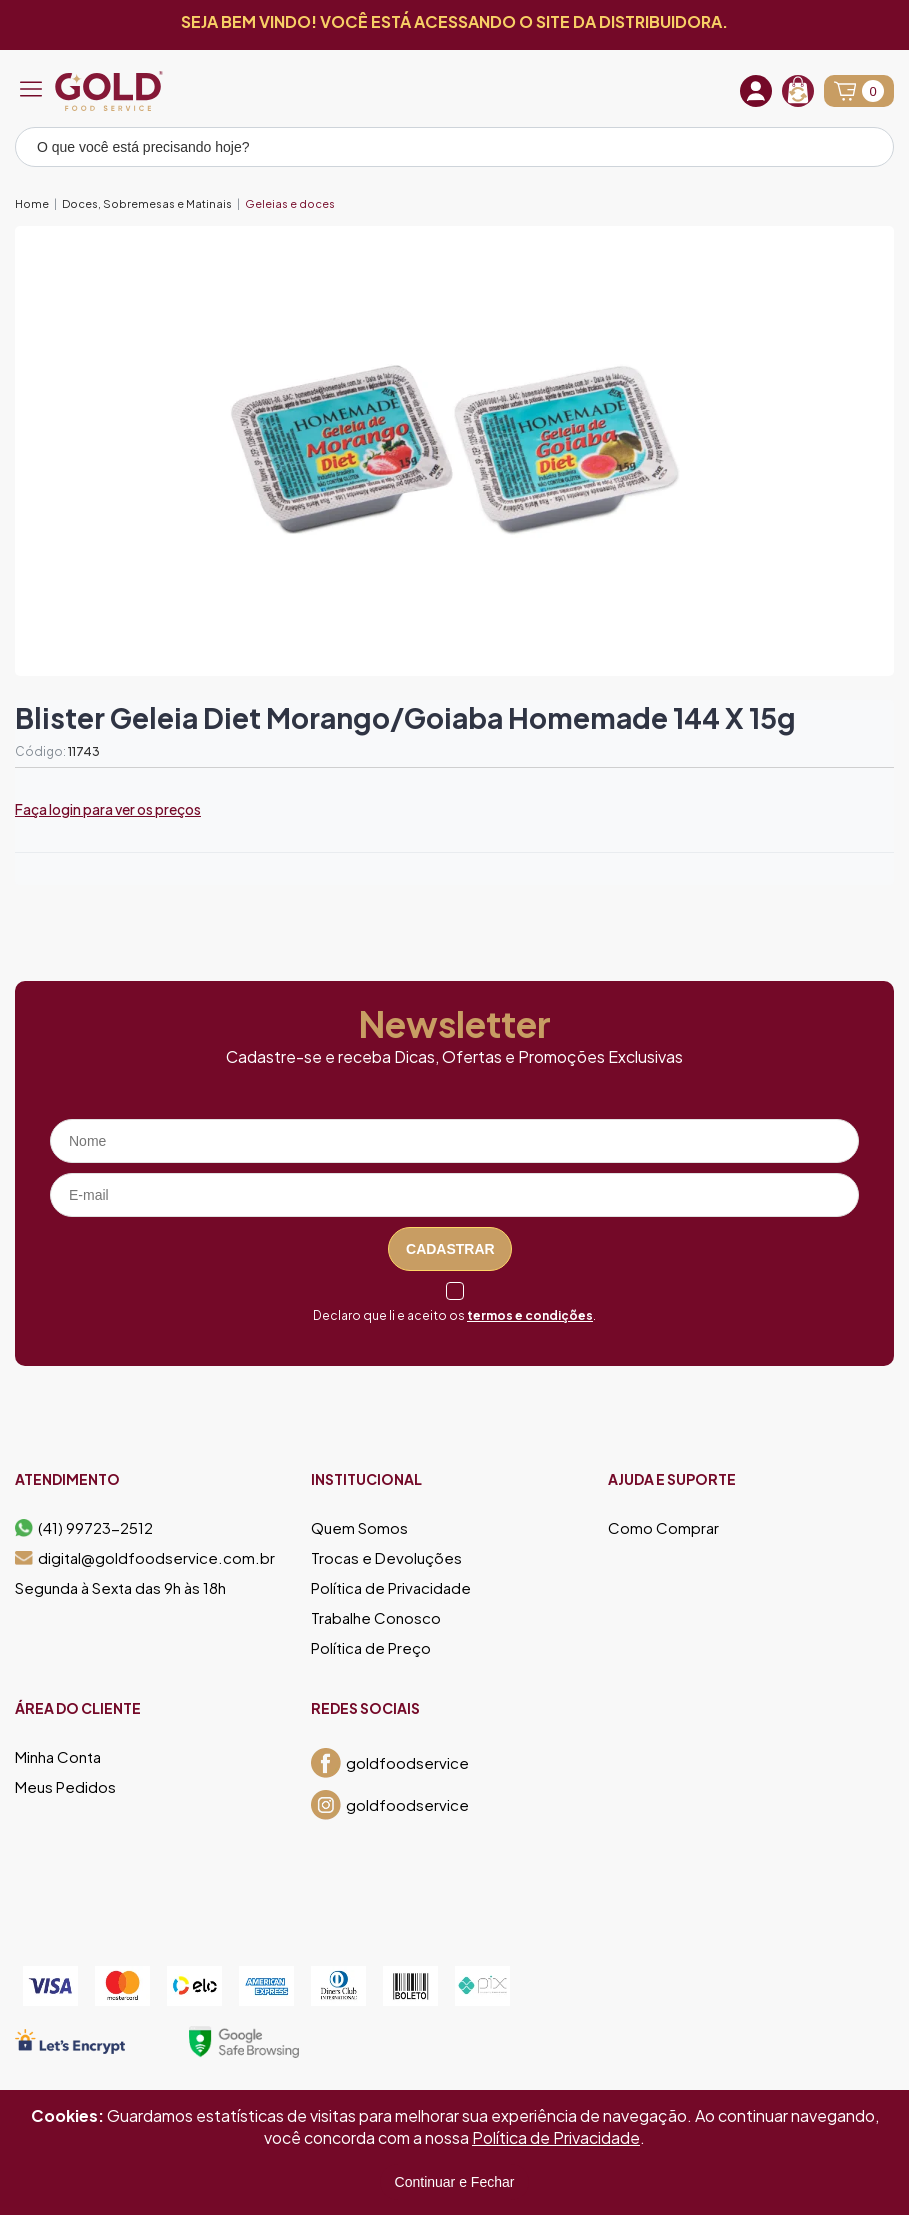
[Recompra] (798, 91)
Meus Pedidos (65, 1787)
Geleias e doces (290, 203)
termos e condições (530, 1315)
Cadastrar (450, 1249)
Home (32, 203)
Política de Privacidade (391, 1588)
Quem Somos (359, 1528)
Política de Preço (371, 1648)
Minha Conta (58, 1757)
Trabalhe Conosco (376, 1618)
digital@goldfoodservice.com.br (145, 1558)
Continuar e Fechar (455, 2182)
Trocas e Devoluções (386, 1558)
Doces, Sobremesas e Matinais (147, 203)
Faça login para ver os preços (108, 809)
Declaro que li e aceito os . (454, 1315)
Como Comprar (663, 1528)
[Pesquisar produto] (865, 150)
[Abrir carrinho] (859, 91)
